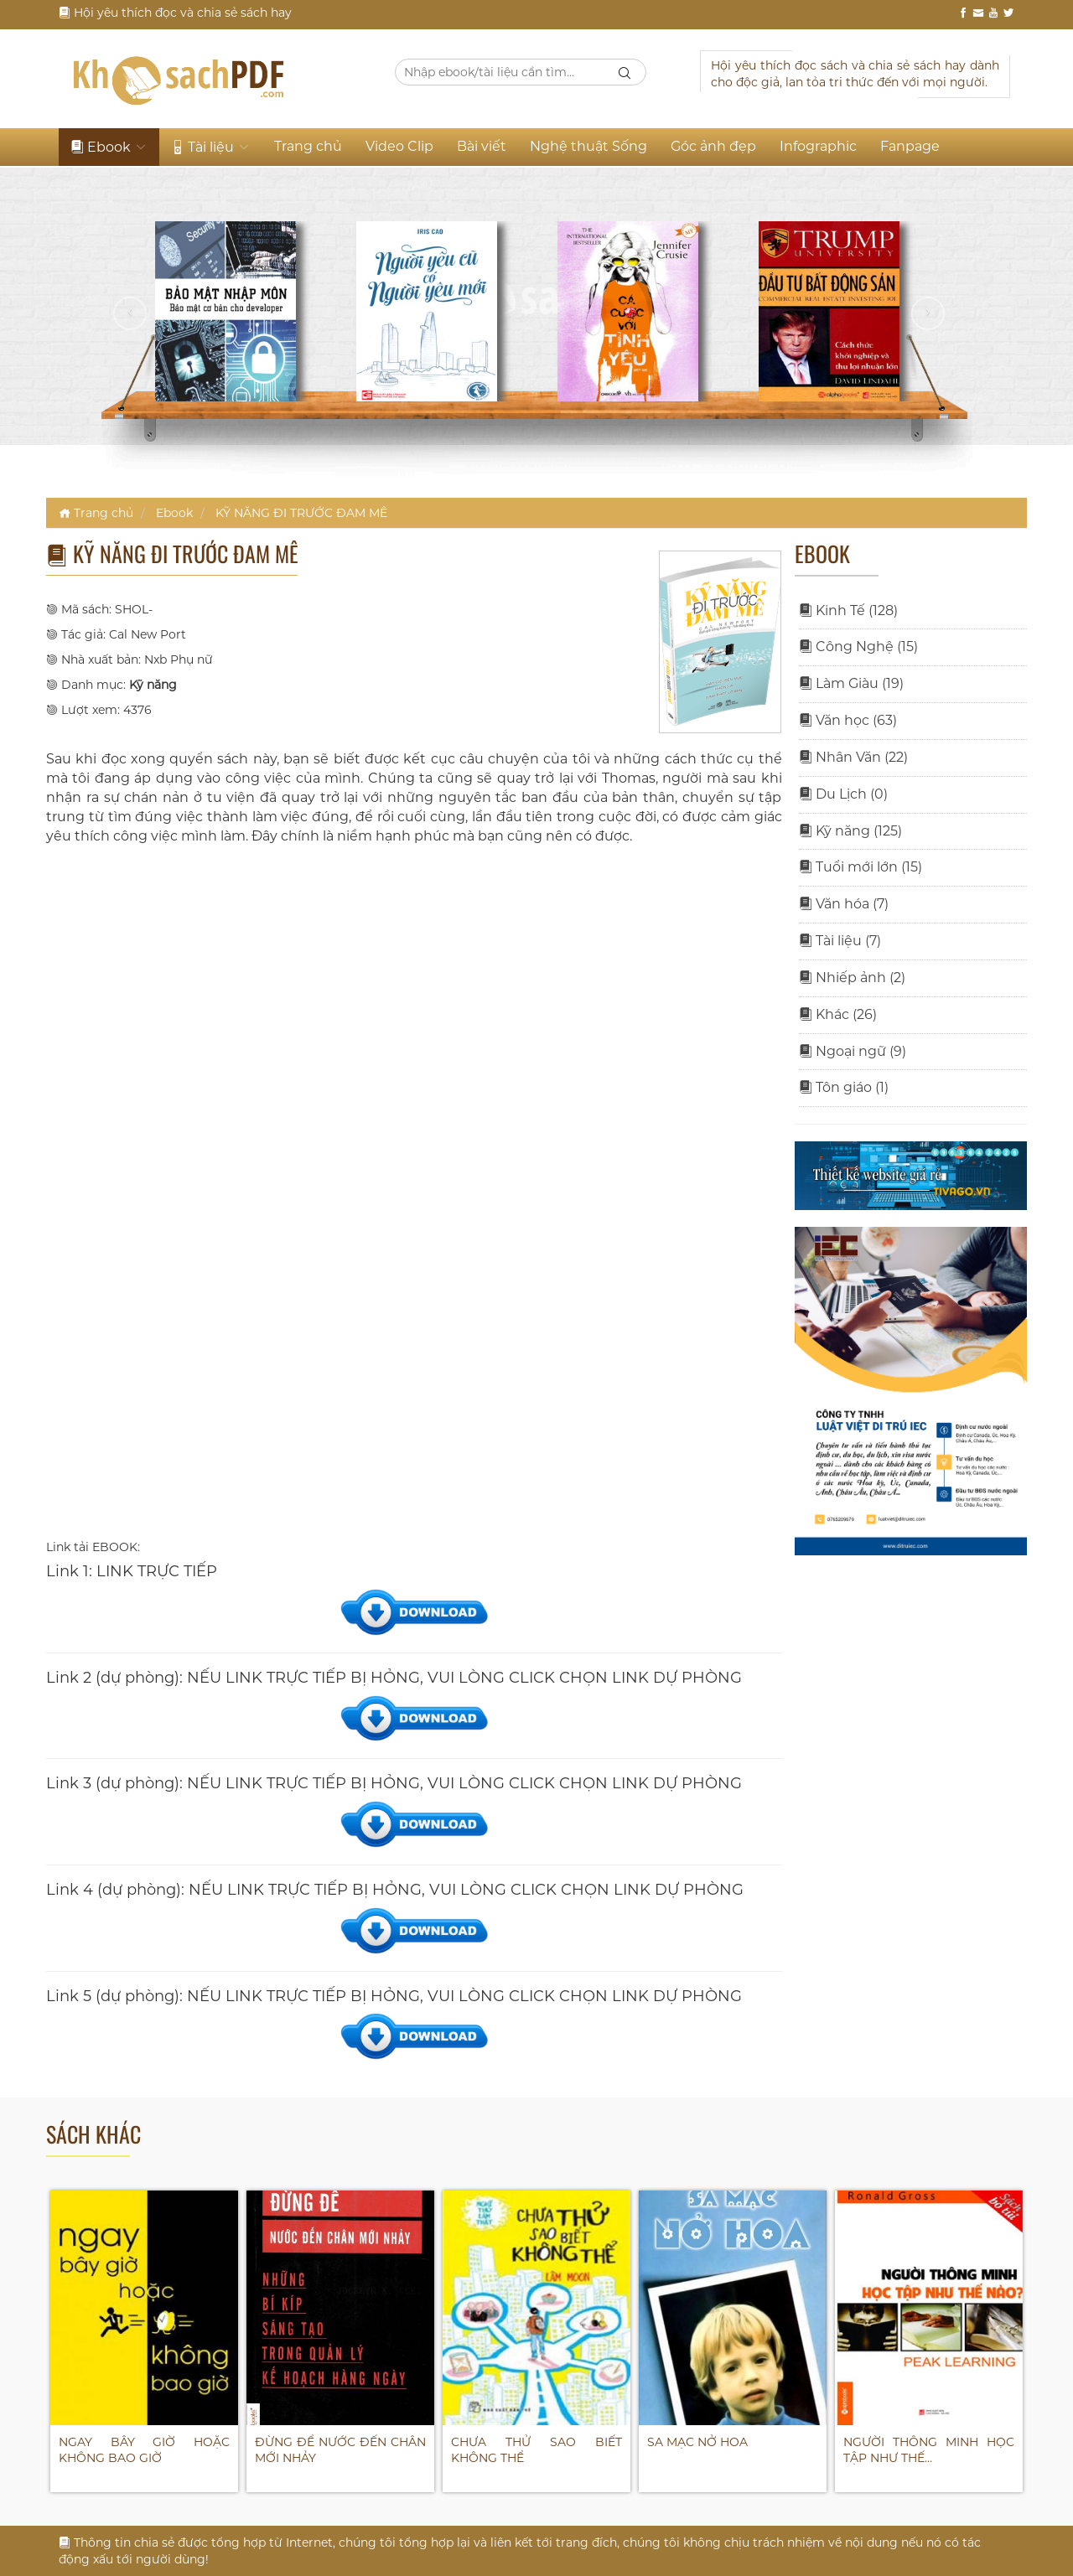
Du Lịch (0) (843, 794)
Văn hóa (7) (844, 904)
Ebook (109, 147)
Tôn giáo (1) (844, 1087)
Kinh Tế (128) (848, 610)
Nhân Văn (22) (853, 757)
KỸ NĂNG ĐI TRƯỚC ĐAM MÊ (301, 512)
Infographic (818, 146)
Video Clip (399, 146)
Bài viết (481, 146)
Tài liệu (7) (840, 941)
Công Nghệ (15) (858, 646)
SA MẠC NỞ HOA (697, 2441)
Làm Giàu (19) (851, 683)
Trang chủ (308, 146)
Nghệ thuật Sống (588, 146)
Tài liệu (211, 147)
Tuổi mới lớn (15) (860, 867)
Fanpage (910, 146)
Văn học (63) (848, 720)
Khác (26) (838, 1014)
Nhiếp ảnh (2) (852, 977)
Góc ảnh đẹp (713, 146)
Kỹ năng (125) (850, 831)
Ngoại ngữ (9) (852, 1051)
